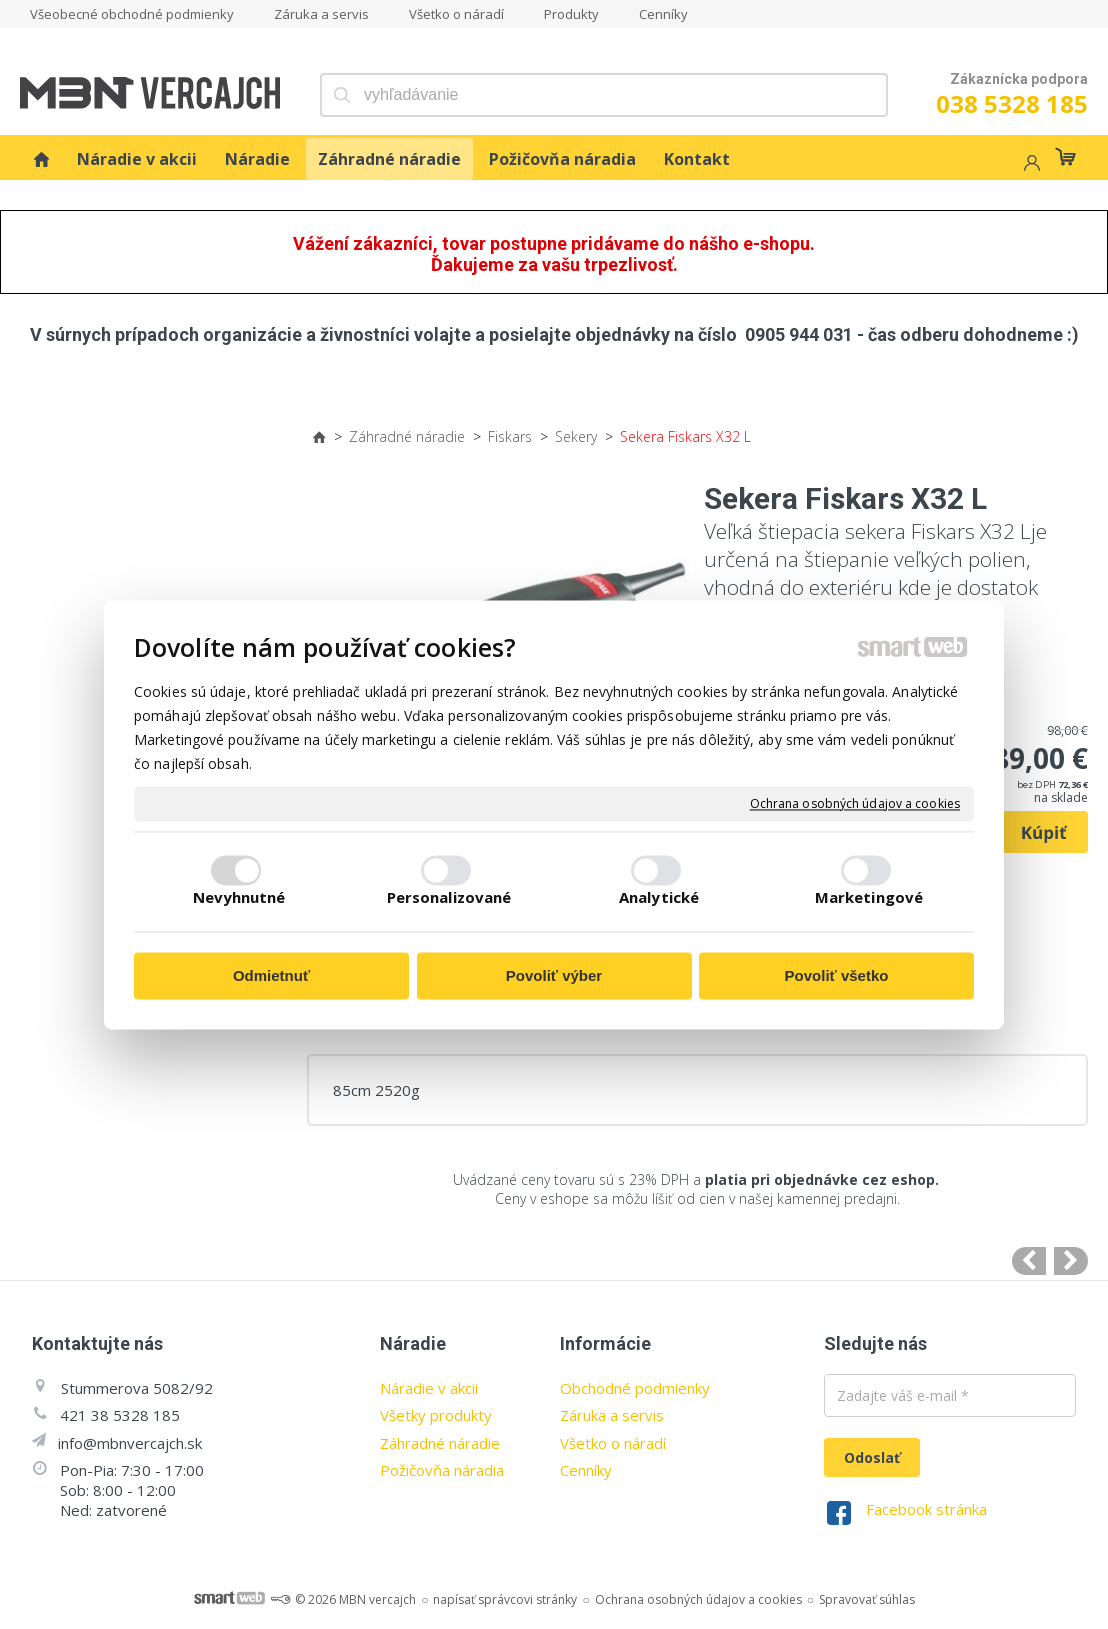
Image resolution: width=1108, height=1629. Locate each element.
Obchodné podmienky (635, 1388)
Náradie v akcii (429, 1388)
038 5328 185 (1012, 103)
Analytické (659, 897)
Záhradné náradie (440, 1443)
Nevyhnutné (239, 897)
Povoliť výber (554, 976)
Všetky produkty (436, 1415)
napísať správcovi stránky (505, 1599)
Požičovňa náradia (442, 1470)
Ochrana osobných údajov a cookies (855, 804)
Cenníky (586, 1470)
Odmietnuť (271, 976)
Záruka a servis (612, 1415)
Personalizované (449, 897)
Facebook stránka (926, 1509)
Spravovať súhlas (867, 1599)
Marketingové (869, 897)
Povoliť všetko (837, 976)
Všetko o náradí (613, 1443)
